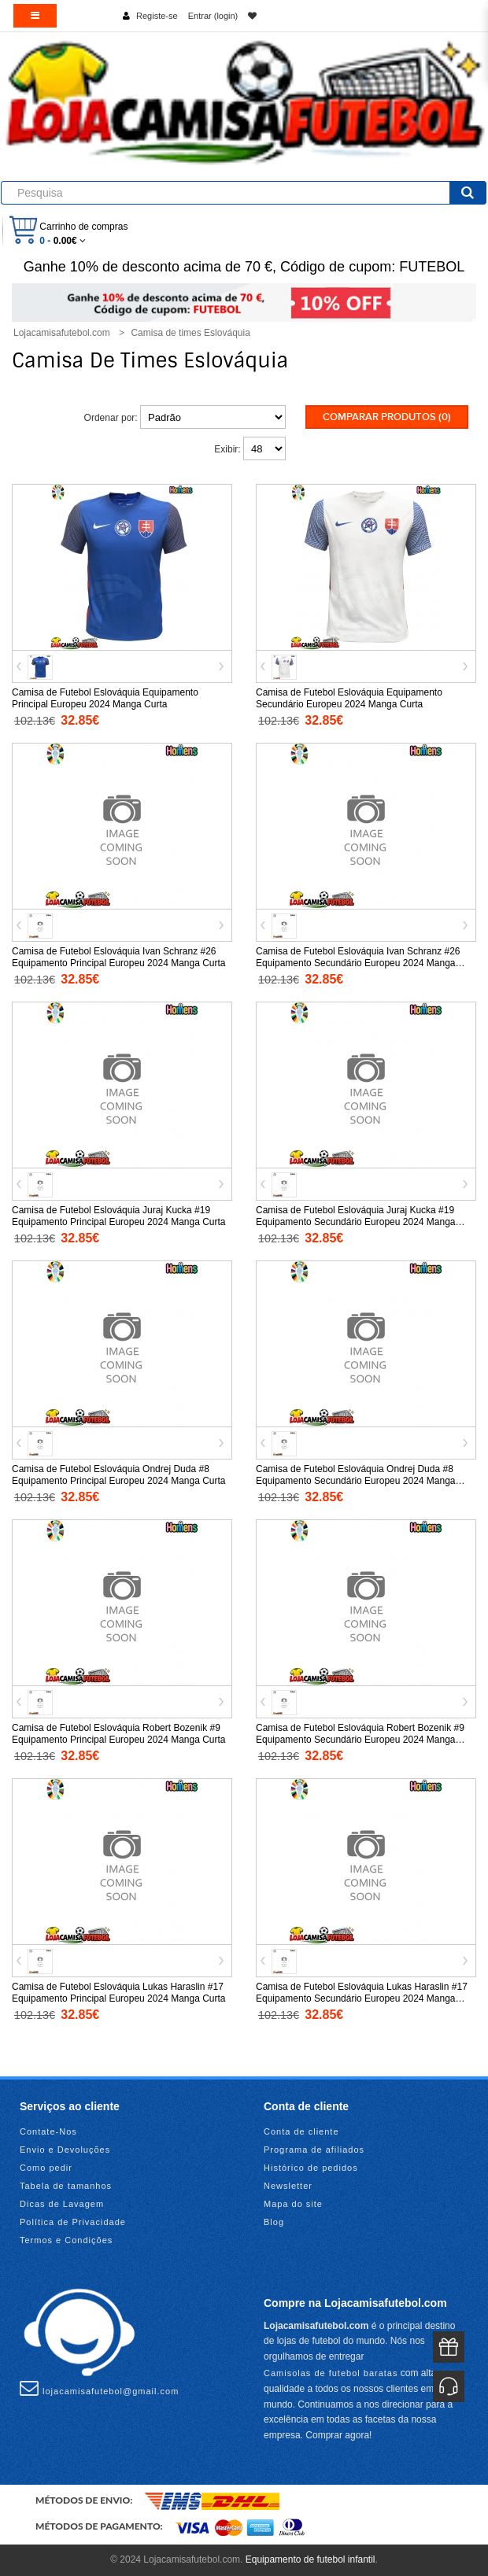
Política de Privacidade (73, 2222)
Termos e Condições (66, 2240)
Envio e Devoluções (65, 2149)
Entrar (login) (213, 15)
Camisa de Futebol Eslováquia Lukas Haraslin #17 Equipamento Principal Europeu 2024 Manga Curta (119, 1992)
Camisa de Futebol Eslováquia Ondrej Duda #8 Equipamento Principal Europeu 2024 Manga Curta (119, 1474)
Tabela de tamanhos (66, 2185)
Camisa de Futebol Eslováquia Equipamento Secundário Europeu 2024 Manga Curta (349, 698)
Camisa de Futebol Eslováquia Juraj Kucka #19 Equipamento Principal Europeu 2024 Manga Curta (119, 1216)
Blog (274, 2222)
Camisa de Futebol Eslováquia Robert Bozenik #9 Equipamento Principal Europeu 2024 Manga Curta (119, 1733)
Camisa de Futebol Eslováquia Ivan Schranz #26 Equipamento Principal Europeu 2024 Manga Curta (119, 957)
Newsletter (288, 2185)
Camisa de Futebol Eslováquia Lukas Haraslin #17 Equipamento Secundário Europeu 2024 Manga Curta (362, 1998)
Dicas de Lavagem (62, 2204)
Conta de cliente (301, 2131)
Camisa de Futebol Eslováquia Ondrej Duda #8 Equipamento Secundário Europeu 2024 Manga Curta (356, 1480)
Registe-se (157, 15)
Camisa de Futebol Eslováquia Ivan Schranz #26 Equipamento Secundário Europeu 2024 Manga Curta (358, 963)
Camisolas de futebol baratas (330, 2373)
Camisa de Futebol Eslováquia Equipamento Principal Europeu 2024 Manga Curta (105, 698)
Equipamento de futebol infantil (310, 2559)
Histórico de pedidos (311, 2167)
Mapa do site (293, 2204)
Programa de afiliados (314, 2149)
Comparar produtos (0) (387, 417)
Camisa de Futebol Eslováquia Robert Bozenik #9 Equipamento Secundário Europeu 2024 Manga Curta (360, 1739)
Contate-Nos (48, 2131)
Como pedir (46, 2167)
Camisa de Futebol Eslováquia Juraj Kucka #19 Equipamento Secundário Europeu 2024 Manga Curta (356, 1222)
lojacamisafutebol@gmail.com (99, 2388)
